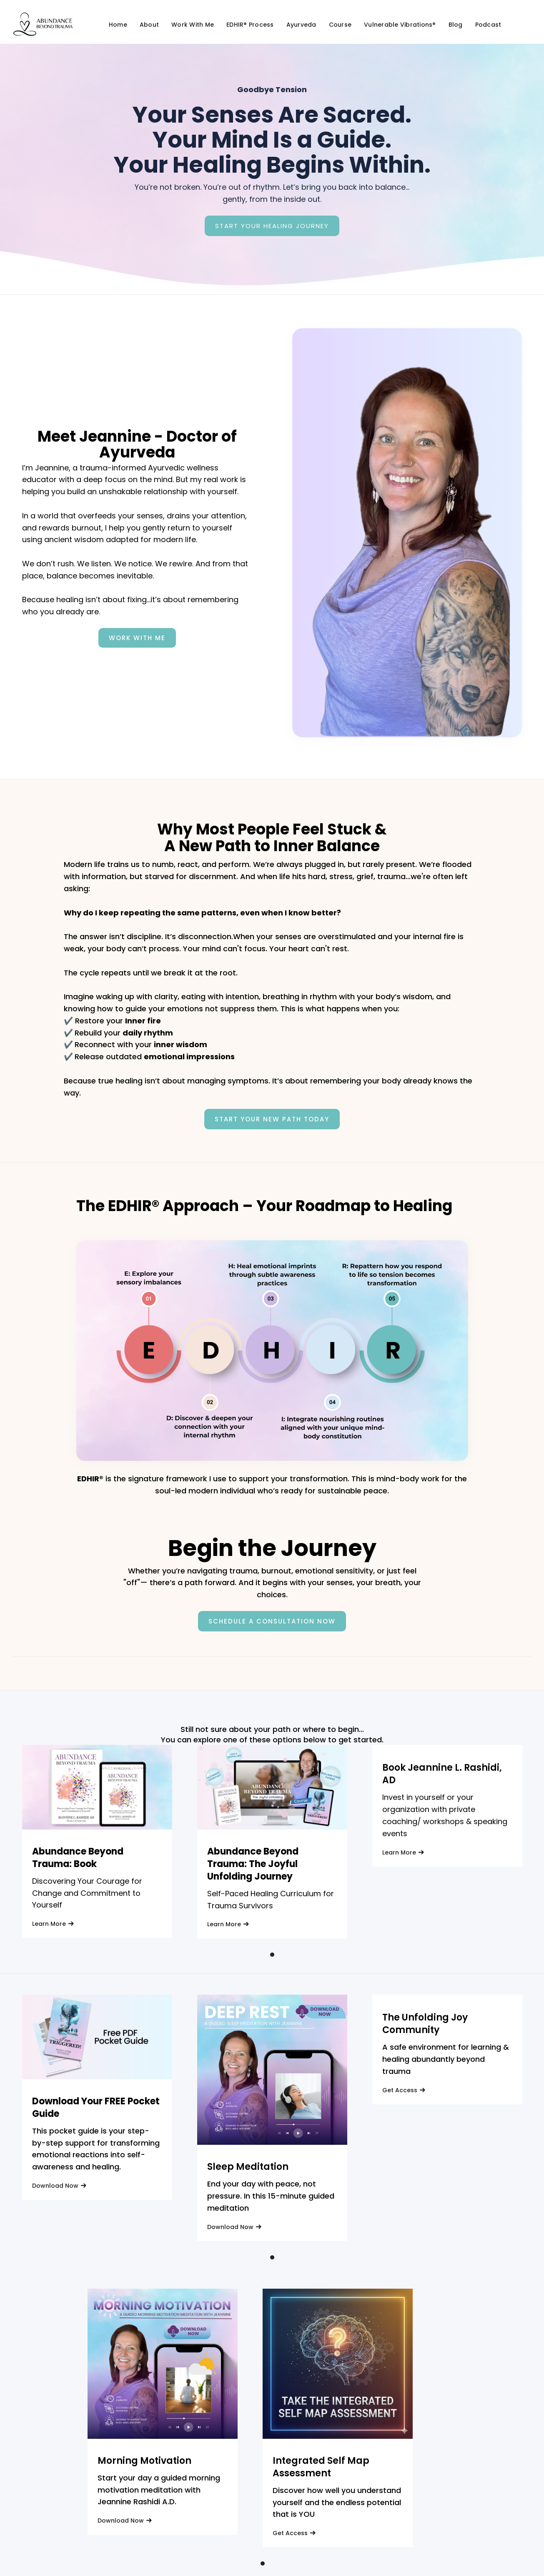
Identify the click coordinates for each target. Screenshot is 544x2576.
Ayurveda (301, 24)
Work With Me (192, 24)
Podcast (488, 24)
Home (118, 24)
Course (340, 24)
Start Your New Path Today (272, 1119)
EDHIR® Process (250, 24)
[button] (272, 1955)
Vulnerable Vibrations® (400, 24)
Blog (456, 24)
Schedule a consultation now (272, 1621)
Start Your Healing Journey (272, 225)
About (149, 24)
